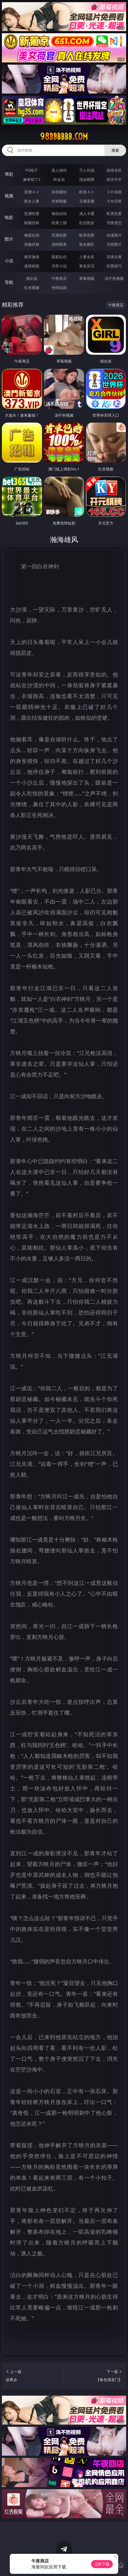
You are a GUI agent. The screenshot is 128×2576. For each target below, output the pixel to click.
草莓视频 (86, 278)
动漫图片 (114, 235)
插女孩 (31, 278)
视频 (9, 196)
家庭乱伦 (59, 256)
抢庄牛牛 (114, 179)
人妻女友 (86, 256)
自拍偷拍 (59, 191)
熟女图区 (86, 244)
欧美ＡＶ (86, 191)
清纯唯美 (59, 244)
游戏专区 (114, 170)
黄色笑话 (86, 265)
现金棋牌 (86, 179)
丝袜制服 (59, 201)
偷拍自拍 (59, 213)
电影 (9, 217)
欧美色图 (86, 235)
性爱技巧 (114, 265)
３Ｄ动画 (114, 191)
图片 (9, 239)
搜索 (115, 150)
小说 (9, 261)
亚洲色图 (59, 235)
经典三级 (59, 222)
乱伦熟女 (86, 222)
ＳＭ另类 (114, 201)
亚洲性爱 (31, 213)
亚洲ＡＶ (31, 191)
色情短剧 (59, 287)
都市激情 (31, 256)
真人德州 (59, 170)
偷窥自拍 (31, 235)
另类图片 (114, 244)
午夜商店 (59, 278)
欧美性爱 (114, 213)
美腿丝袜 (31, 244)
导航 (9, 282)
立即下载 (102, 2564)
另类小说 (59, 265)
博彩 (9, 174)
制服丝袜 (31, 222)
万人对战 (86, 170)
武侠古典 (114, 256)
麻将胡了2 (31, 179)
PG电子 (31, 170)
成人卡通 (86, 213)
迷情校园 (31, 265)
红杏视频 (31, 287)
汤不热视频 (114, 278)
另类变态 (114, 222)
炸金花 (59, 179)
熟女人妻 (31, 201)
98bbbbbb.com (64, 136)
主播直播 (86, 201)
